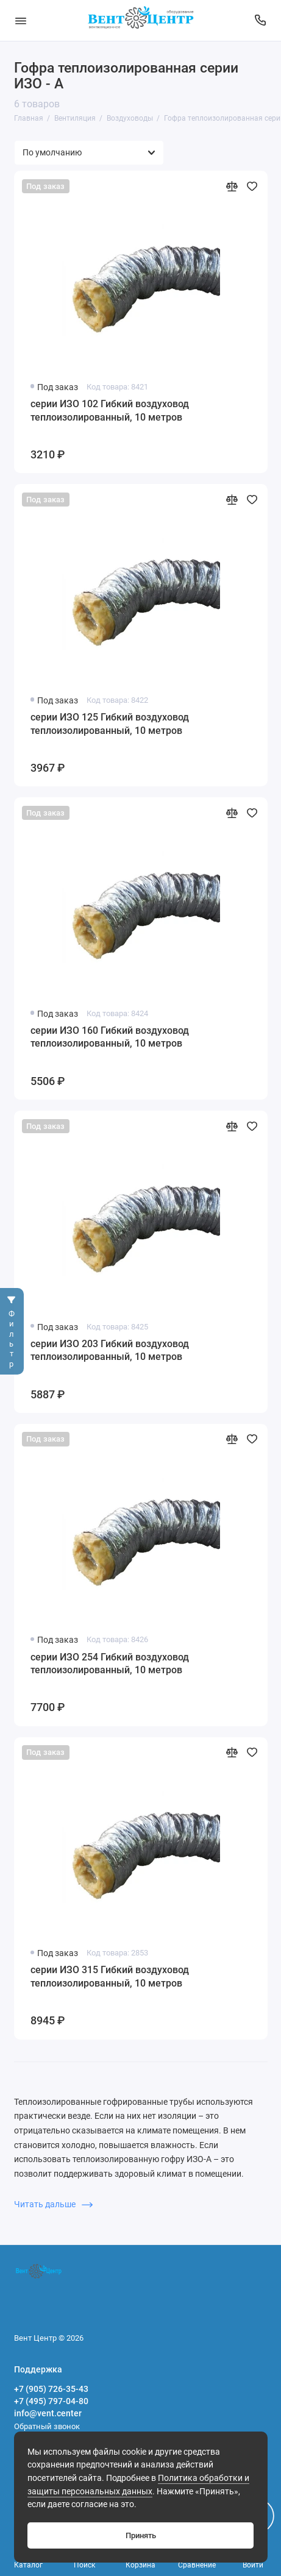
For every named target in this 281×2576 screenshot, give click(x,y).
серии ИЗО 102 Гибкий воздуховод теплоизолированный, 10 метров (109, 410)
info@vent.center (48, 2413)
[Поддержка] (261, 20)
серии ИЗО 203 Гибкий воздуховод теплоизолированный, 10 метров (109, 1350)
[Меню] (20, 20)
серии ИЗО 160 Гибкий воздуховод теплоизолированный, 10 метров (109, 1037)
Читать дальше (53, 2204)
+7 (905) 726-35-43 (51, 2389)
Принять (141, 2535)
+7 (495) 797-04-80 (51, 2401)
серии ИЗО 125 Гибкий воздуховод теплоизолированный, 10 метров (109, 723)
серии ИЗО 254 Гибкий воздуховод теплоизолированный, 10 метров (109, 1663)
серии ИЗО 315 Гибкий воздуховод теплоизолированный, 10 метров (109, 1976)
